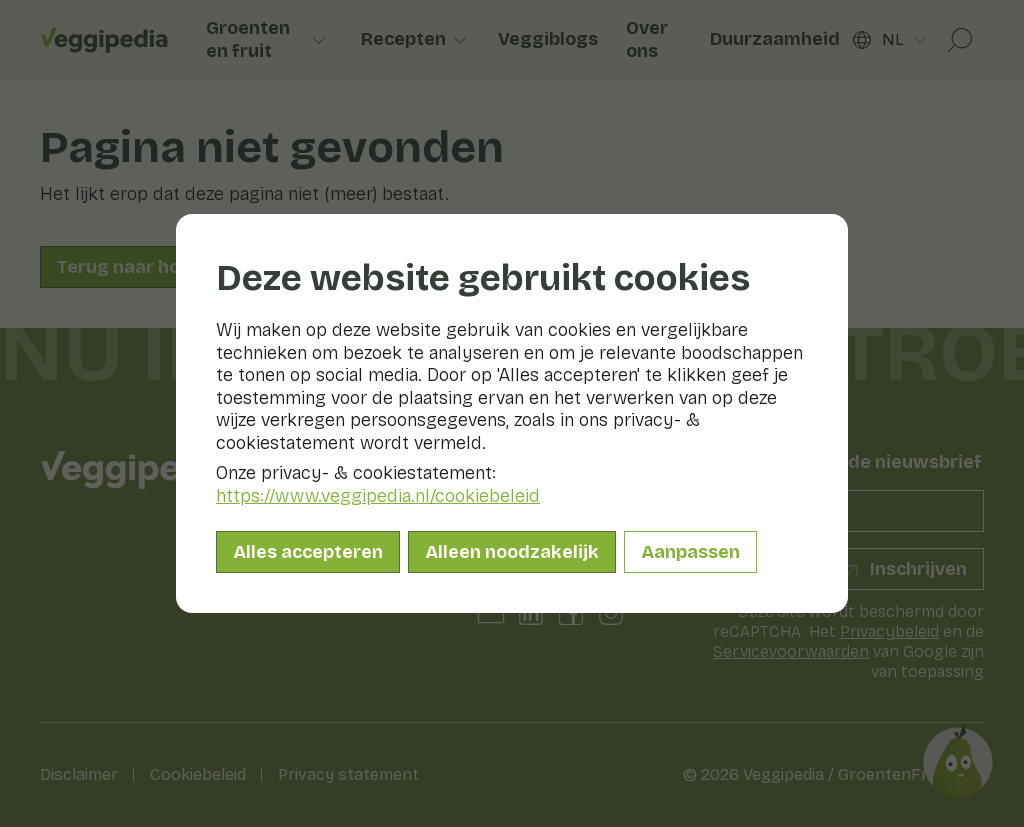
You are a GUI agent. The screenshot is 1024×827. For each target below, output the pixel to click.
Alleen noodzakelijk (512, 552)
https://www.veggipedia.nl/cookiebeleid (378, 496)
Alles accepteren (308, 552)
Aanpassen (690, 552)
